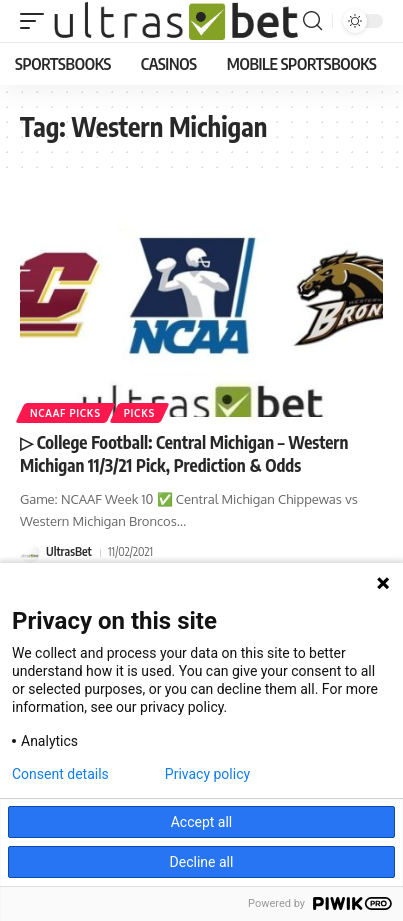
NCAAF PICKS (65, 413)
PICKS (139, 413)
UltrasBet (69, 551)
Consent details (60, 774)
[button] (37, 21)
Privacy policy (207, 774)
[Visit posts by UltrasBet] (30, 553)
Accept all (202, 822)
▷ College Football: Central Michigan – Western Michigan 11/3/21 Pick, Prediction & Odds (184, 454)
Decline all (202, 862)
